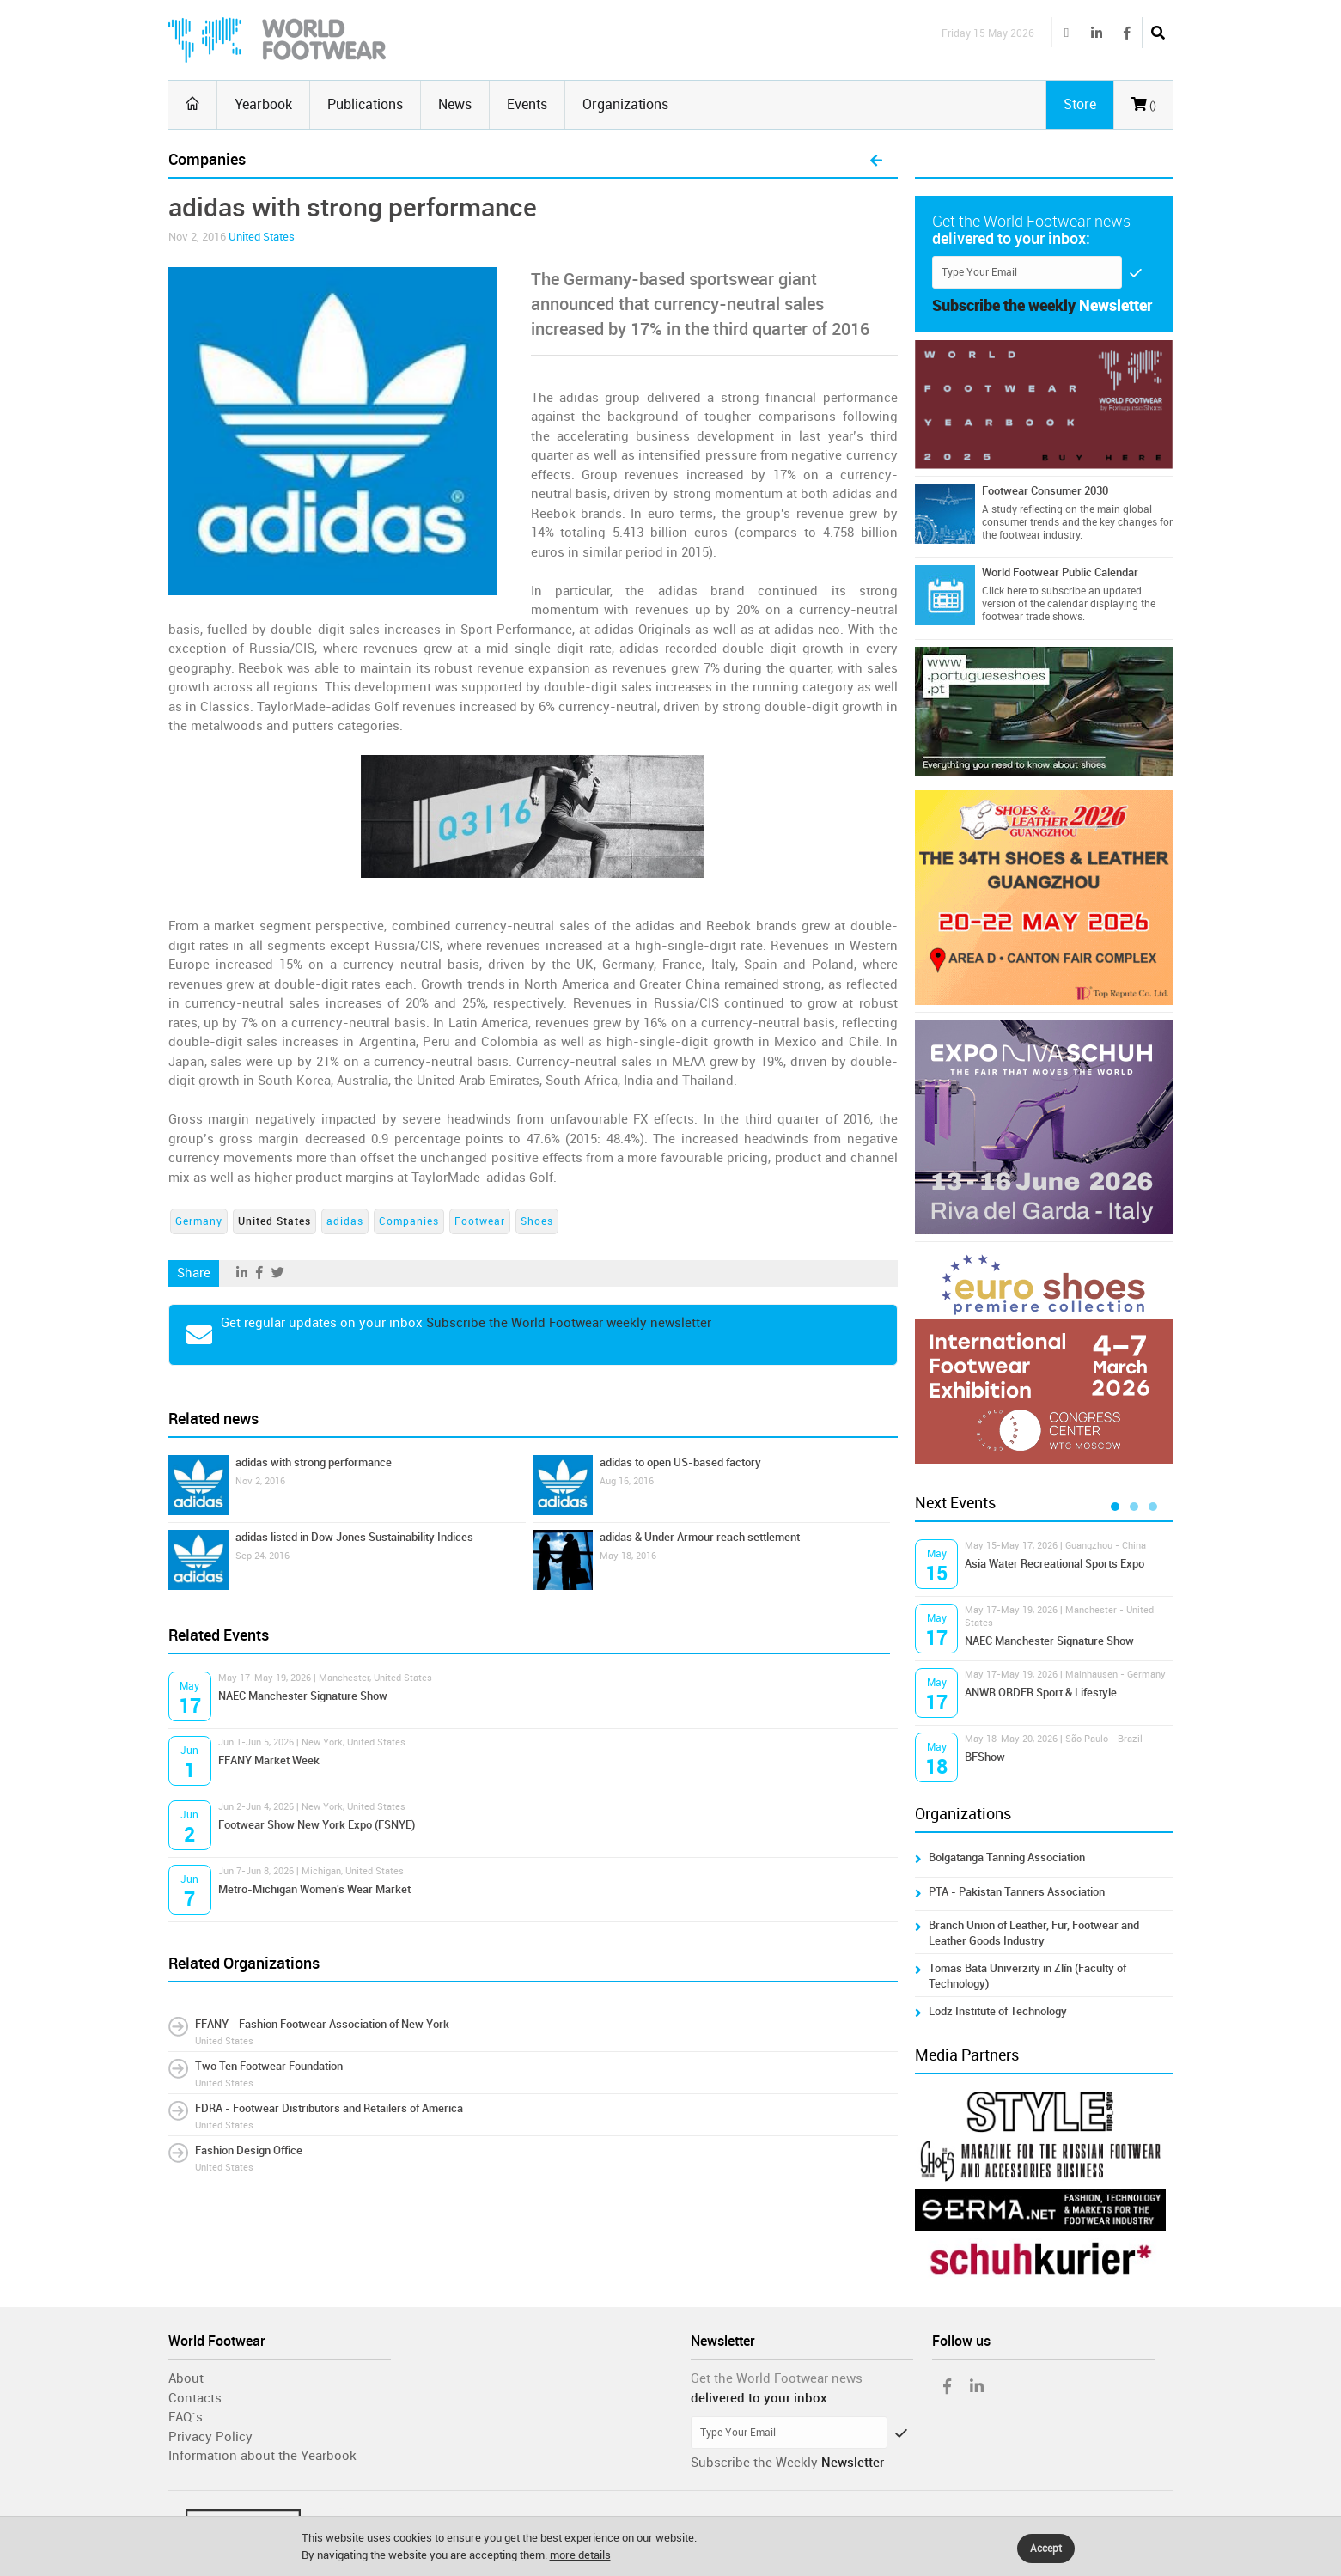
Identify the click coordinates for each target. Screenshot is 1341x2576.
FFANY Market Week (269, 1760)
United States (262, 236)
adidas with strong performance (313, 1462)
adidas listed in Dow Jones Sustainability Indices (354, 1537)
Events (527, 104)
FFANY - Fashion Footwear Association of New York (322, 2024)
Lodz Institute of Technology (998, 2011)
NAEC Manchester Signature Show (302, 1696)
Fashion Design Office (248, 2150)
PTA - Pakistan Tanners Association (1017, 1891)
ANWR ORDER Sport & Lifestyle (1041, 1692)
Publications (365, 104)
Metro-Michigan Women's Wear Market (314, 1889)
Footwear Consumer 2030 (1045, 490)
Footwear (479, 1221)
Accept (1046, 2549)
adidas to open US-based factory (680, 1462)
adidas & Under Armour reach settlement (700, 1537)
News (455, 104)
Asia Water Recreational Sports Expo (1054, 1563)
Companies (409, 1221)
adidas (344, 1221)
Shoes (537, 1221)
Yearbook (263, 104)
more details (580, 2555)
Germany (198, 1221)
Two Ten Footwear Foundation (269, 2066)
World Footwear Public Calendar (1060, 572)
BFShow (985, 1757)
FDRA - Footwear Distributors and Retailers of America (329, 2108)
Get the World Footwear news (777, 2378)
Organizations (625, 104)
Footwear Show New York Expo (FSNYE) (316, 1824)
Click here (1004, 591)
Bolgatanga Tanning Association (1007, 1857)
